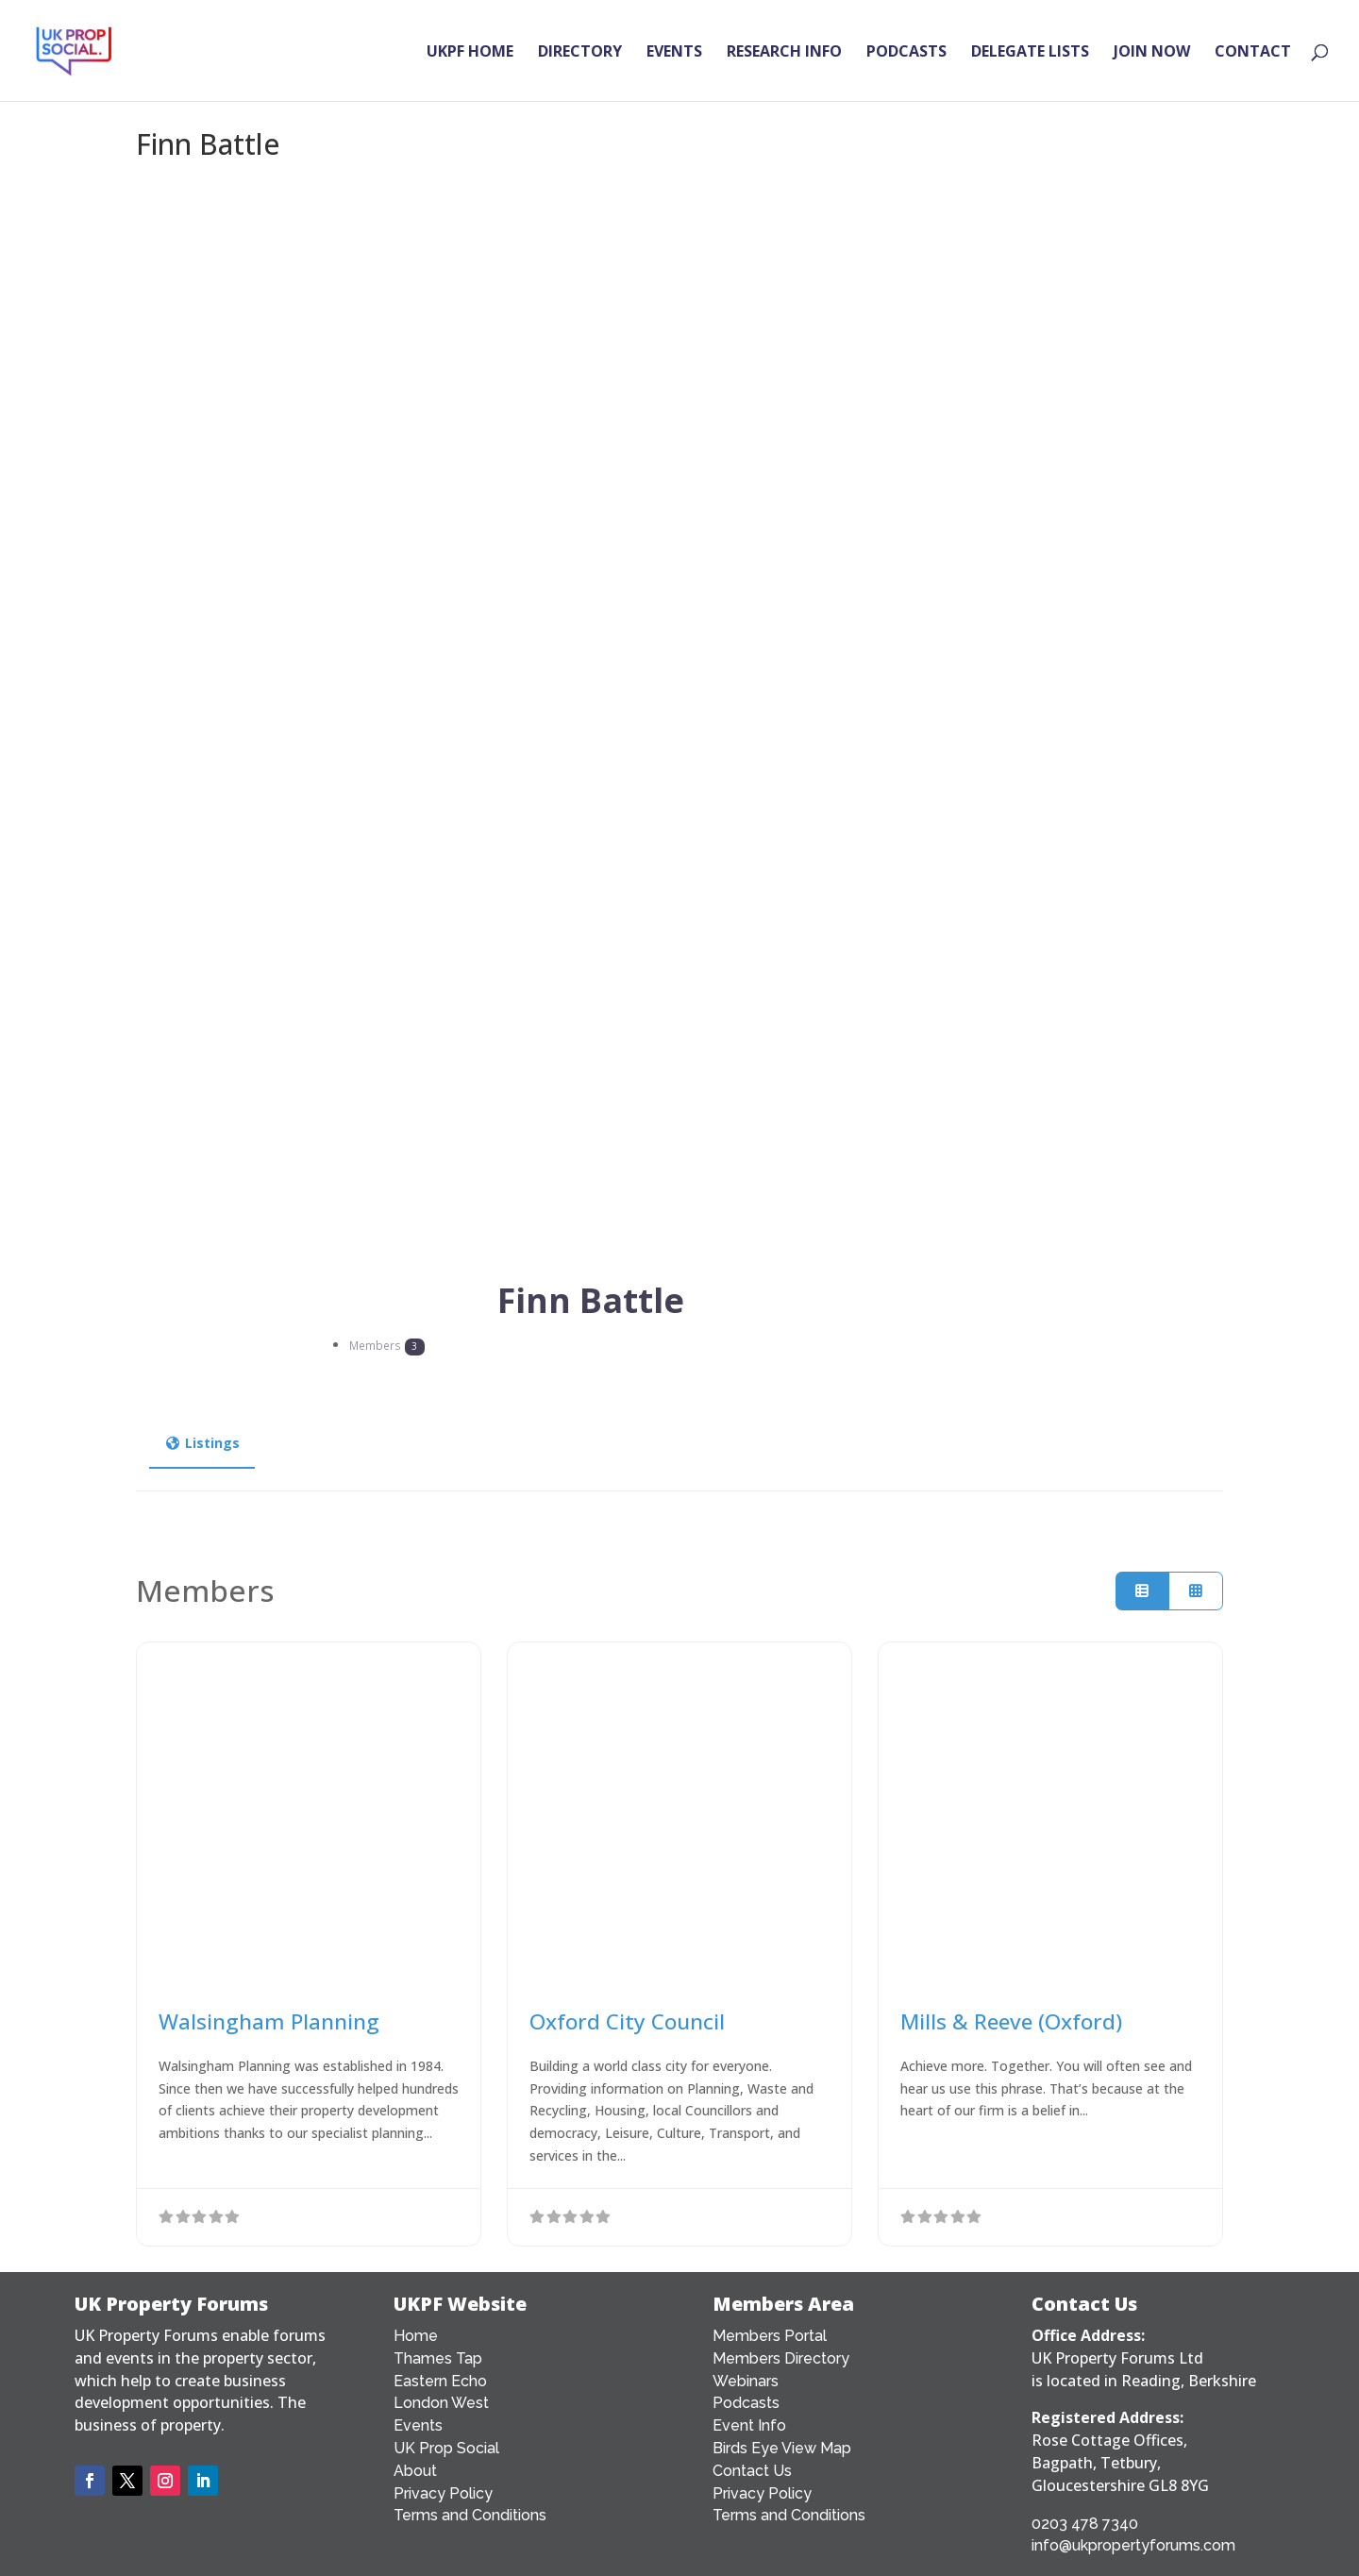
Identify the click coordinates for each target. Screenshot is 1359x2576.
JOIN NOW (1152, 52)
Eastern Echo (440, 2381)
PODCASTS (906, 52)
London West (441, 2403)
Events (418, 2425)
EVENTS (674, 52)
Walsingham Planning (269, 2021)
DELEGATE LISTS (1030, 52)
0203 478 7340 (1085, 2524)
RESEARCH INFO (784, 52)
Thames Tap (438, 2358)
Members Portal (770, 2336)
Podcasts (746, 2403)
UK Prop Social (446, 2448)
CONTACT (1253, 52)
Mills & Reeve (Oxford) (1011, 2021)
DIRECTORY (580, 52)
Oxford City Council (627, 2021)
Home (416, 2336)
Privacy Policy (443, 2493)
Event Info (749, 2425)
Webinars (746, 2381)
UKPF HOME (470, 52)
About (415, 2471)
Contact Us (752, 2471)
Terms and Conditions (470, 2515)
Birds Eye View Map (782, 2448)
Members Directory (781, 2358)
